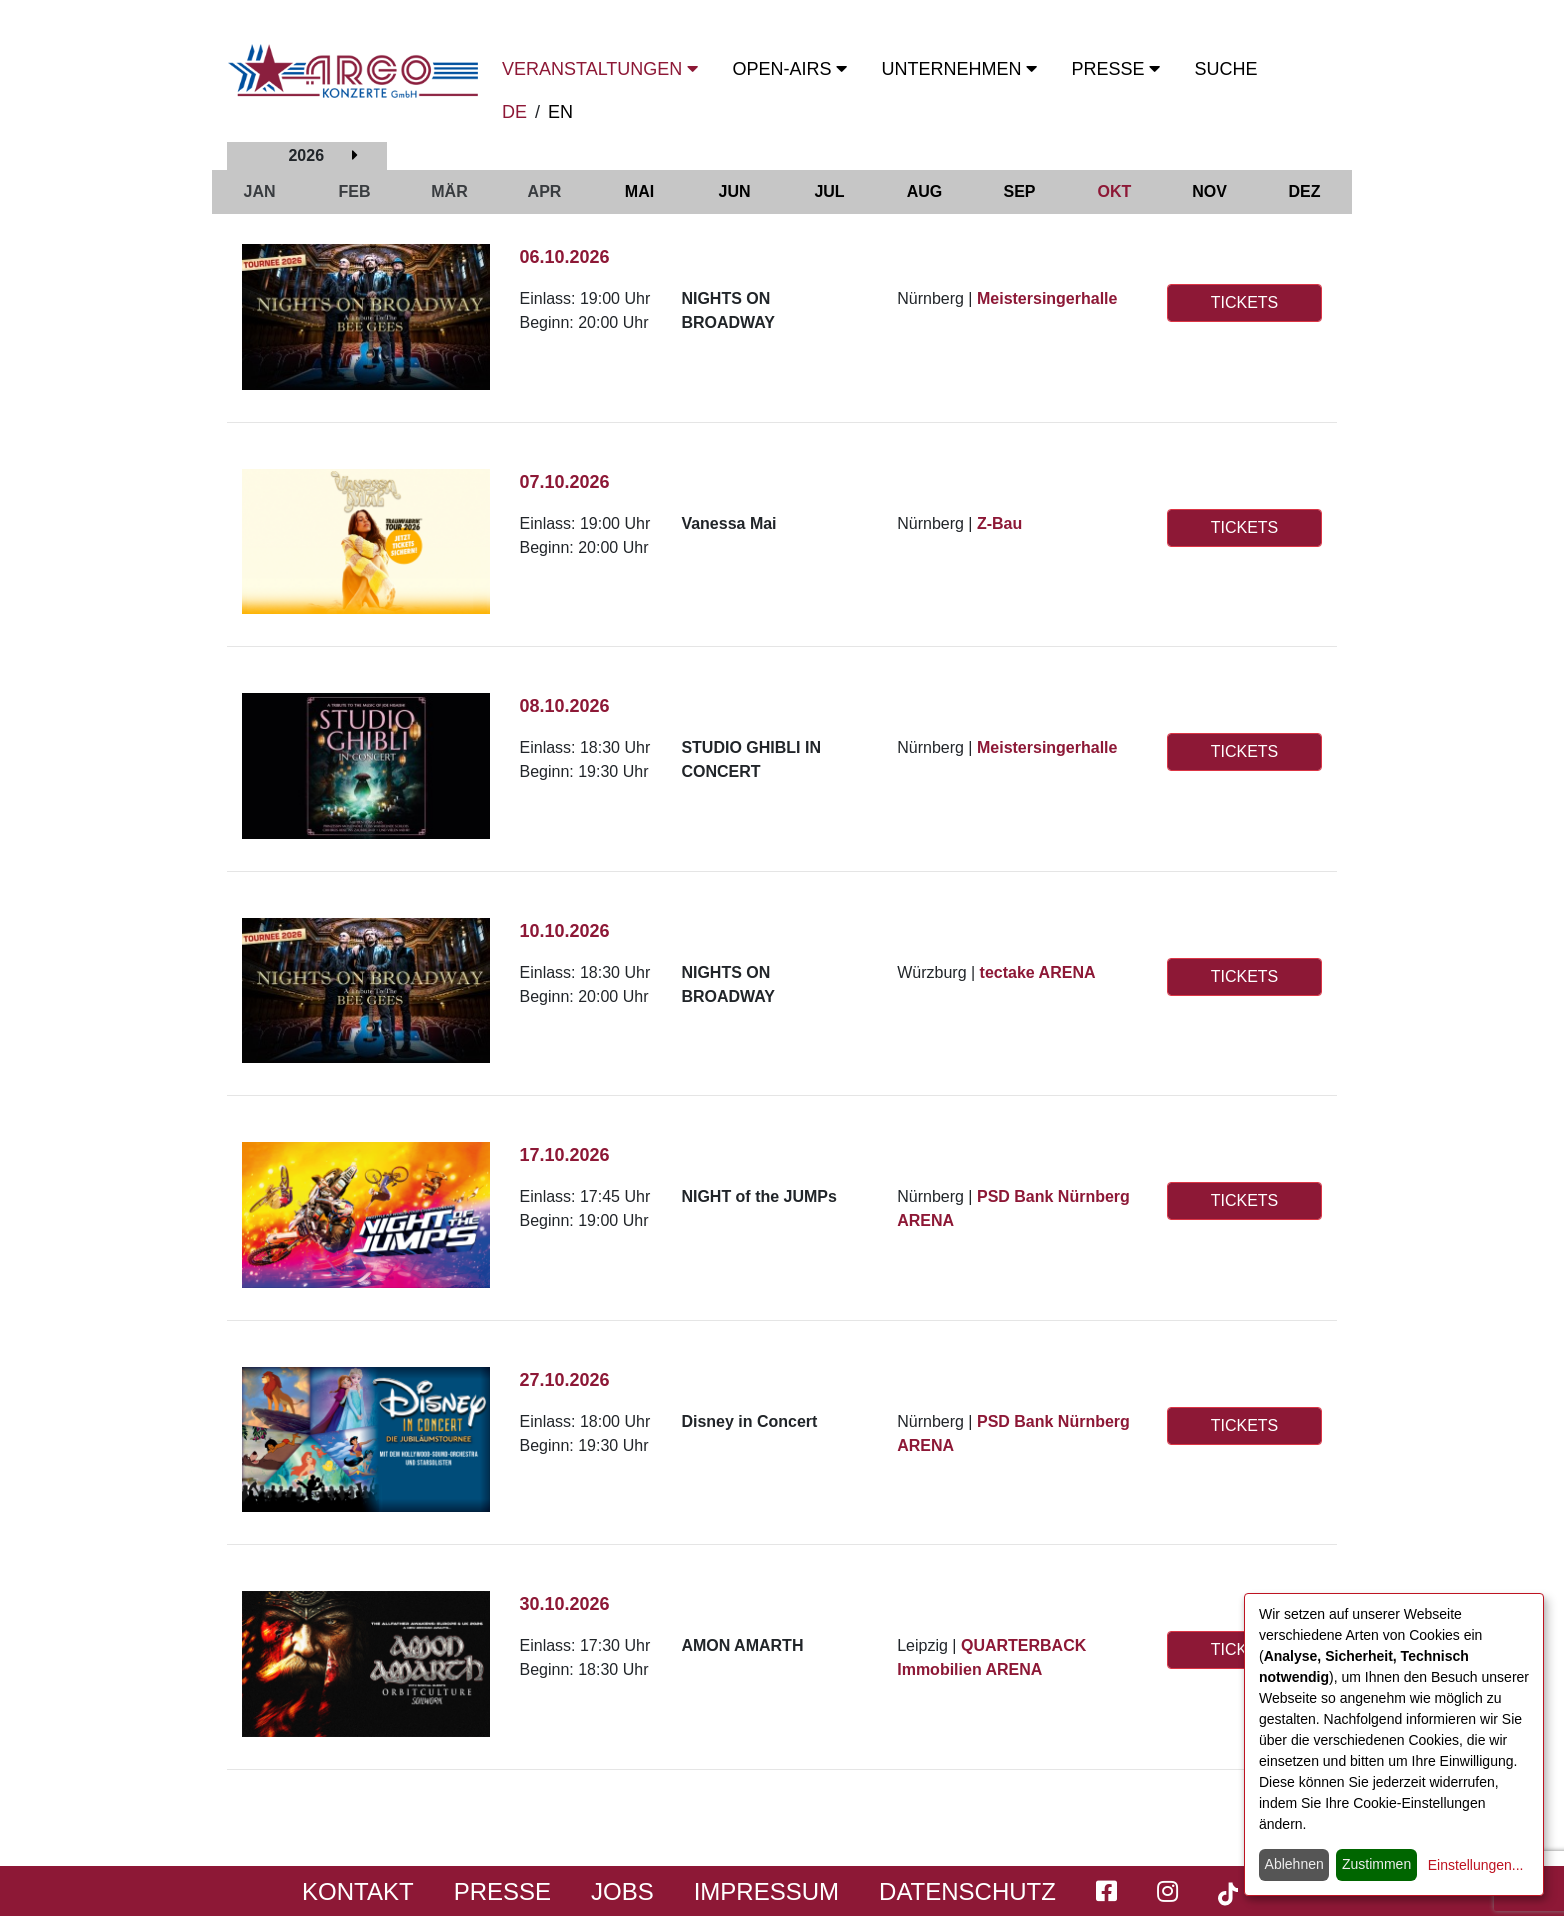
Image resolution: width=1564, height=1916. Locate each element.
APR (545, 191)
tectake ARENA (1038, 972)
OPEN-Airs (789, 69)
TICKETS (1245, 302)
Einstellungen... (1476, 1865)
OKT (1115, 191)
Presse (1115, 69)
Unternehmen (959, 69)
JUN (734, 191)
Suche (1225, 69)
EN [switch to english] (560, 112)
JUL (829, 191)
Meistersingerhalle (1047, 298)
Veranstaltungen (600, 69)
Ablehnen (1294, 1864)
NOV (1209, 191)
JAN (259, 191)
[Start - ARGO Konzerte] (353, 71)
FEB (355, 191)
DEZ (1305, 191)
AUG (925, 191)
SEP (1019, 191)
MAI (639, 191)
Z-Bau (999, 523)
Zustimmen (1376, 1864)
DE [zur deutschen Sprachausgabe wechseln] (514, 112)
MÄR (449, 191)
